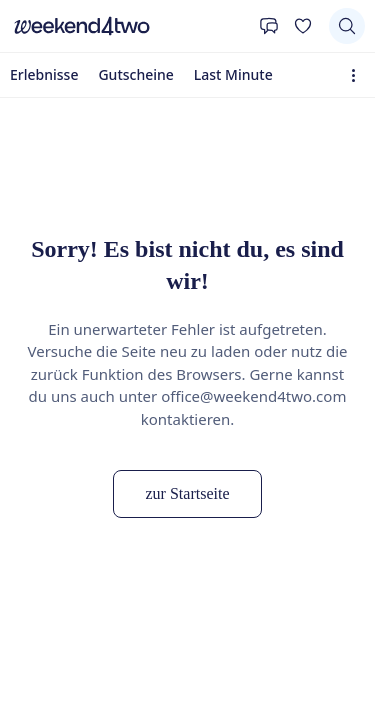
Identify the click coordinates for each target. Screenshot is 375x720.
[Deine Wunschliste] (303, 26)
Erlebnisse (44, 74)
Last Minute (233, 74)
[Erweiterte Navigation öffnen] (357, 75)
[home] (129, 26)
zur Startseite (188, 493)
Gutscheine (135, 74)
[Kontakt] (269, 26)
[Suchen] (347, 26)
